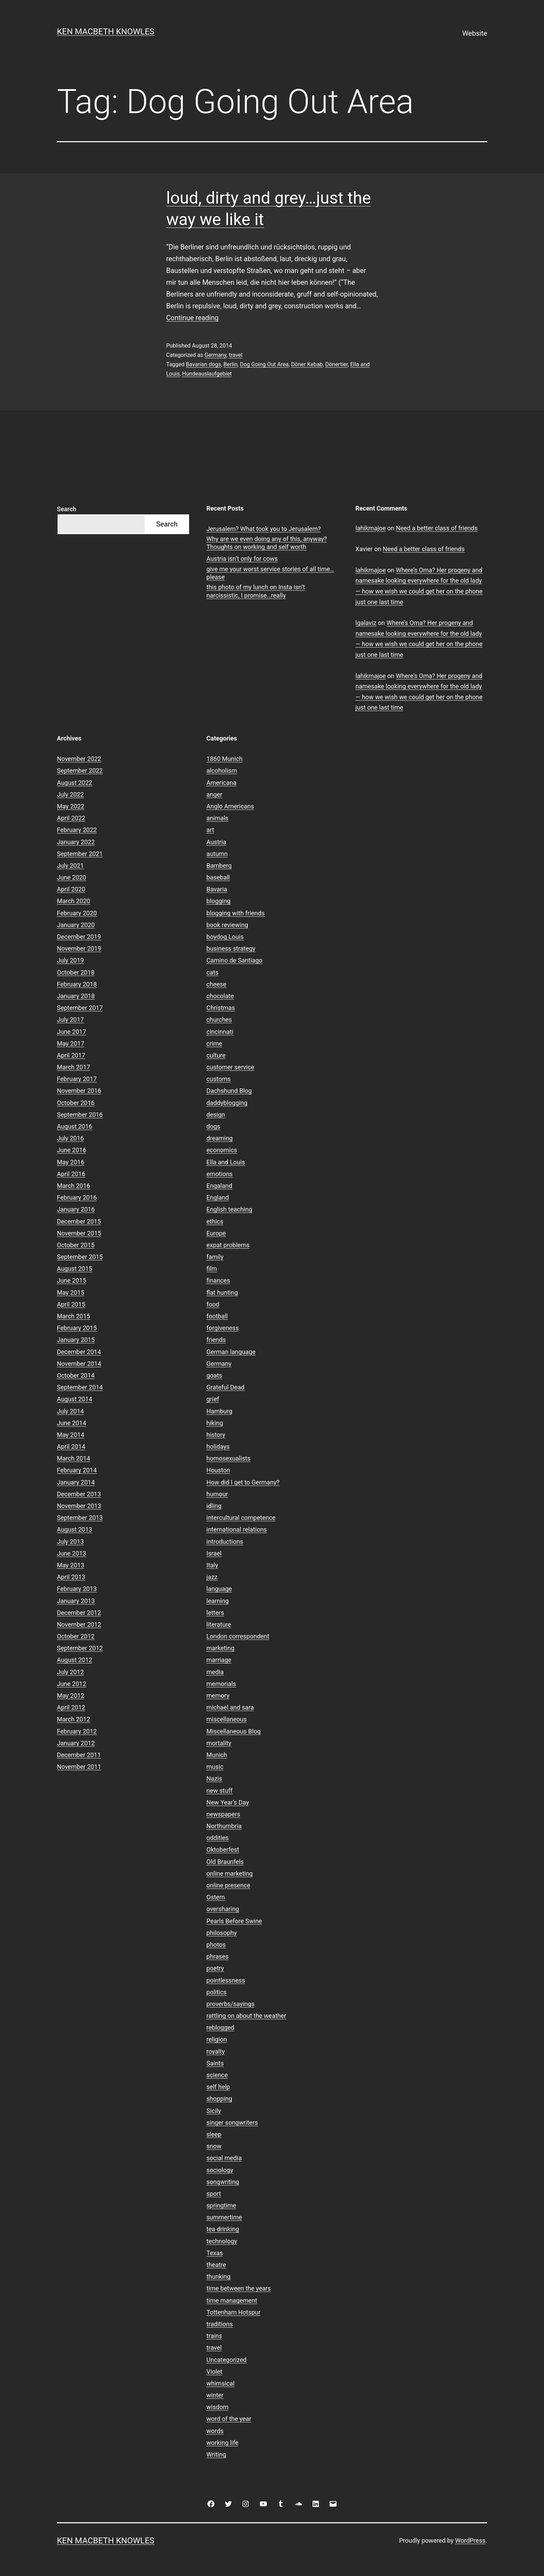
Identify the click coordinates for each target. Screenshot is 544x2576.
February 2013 (77, 1588)
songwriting (222, 2181)
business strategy (230, 948)
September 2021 (80, 853)
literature (218, 1624)
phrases (217, 1956)
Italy (212, 1565)
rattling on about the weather (246, 2015)
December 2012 (79, 1612)
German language (230, 1351)
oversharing (222, 1908)
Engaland (219, 1185)
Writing (216, 2454)
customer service (230, 1067)
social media (224, 2158)
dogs (213, 1126)
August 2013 (74, 1529)
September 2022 (80, 770)
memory (217, 1695)
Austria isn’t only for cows (242, 558)
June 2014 (71, 1423)
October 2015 (75, 1245)
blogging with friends (235, 913)
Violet (214, 2371)
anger (214, 794)
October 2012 (75, 1636)
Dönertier (336, 364)
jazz (212, 1577)
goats (214, 1375)
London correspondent (237, 1636)
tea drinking (222, 2229)
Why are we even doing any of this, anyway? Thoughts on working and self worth (266, 542)
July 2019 (70, 960)
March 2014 (73, 1458)
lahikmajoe (371, 528)
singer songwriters (232, 2122)
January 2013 (76, 1600)
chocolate (220, 996)
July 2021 (70, 865)
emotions (219, 1174)
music (214, 1766)
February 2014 (77, 1470)
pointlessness (225, 1980)
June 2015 (71, 1280)
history (215, 1434)
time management (231, 2300)
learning (217, 1600)
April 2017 (71, 1055)
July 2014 (70, 1411)
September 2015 (80, 1256)
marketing (220, 1648)
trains (214, 2335)
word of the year (228, 2418)
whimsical (220, 2383)
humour (217, 1494)
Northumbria (224, 1826)
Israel (214, 1553)
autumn (217, 853)
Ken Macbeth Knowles (105, 31)
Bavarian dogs (203, 364)
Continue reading (192, 318)
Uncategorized (226, 2359)
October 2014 (75, 1375)
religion (216, 2039)
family (214, 1256)
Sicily (213, 2110)
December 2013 (79, 1494)
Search (66, 509)
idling (213, 1505)
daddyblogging (226, 1102)
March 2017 (73, 1067)
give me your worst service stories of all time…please (270, 573)
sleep (213, 2134)
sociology (219, 2170)
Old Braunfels (225, 1861)
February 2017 (77, 1078)
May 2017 (70, 1043)
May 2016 (70, 1162)
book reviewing (227, 924)
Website (474, 33)
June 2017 (71, 1031)
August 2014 (74, 1399)
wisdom (217, 2407)
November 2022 (79, 758)
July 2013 (70, 1541)
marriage (218, 1659)
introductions (224, 1541)
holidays (218, 1446)
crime (214, 1043)
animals (217, 818)
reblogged (220, 2027)
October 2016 (75, 1102)
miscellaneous (226, 1719)
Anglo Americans (230, 806)
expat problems (227, 1245)
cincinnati (219, 1031)
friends (216, 1339)
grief (212, 1399)
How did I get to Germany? (243, 1482)
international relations (236, 1529)
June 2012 (71, 1683)
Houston (218, 1470)
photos (216, 1944)
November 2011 (79, 1766)
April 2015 (71, 1304)
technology (221, 2241)
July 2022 (70, 794)
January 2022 (76, 842)
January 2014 (76, 1482)
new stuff (219, 1790)
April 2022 (71, 818)
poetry (215, 1968)
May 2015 (70, 1292)
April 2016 (71, 1174)
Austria (216, 842)
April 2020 (71, 889)
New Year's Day (227, 1802)
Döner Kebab (307, 364)
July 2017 (70, 1019)
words (214, 2430)
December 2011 (79, 1754)
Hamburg (219, 1411)
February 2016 (77, 1197)
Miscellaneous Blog (233, 1731)
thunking (218, 2276)
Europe (216, 1233)
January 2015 (76, 1339)
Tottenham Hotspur (233, 2312)
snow (213, 2146)
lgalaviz (366, 622)
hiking (214, 1423)
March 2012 (73, 1719)
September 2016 (80, 1114)
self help (218, 2086)
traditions (219, 2324)
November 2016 (79, 1090)
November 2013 (79, 1505)
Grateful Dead (225, 1387)
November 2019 (79, 948)
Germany (215, 355)
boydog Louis (225, 936)
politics (216, 1992)
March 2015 (73, 1316)
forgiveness (222, 1328)
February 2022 (77, 829)
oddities (217, 1837)
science (217, 2075)
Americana (221, 782)
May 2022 (70, 806)
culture (216, 1055)
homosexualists (228, 1458)
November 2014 (79, 1363)
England (217, 1197)
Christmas (220, 1007)
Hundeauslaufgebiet (207, 373)
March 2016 (73, 1185)
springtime (221, 2205)
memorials (221, 1683)
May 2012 (70, 1695)
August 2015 (74, 1268)
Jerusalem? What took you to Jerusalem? (263, 528)
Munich (216, 1754)
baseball (218, 877)
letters (215, 1612)
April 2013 (71, 1577)
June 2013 (71, 1553)
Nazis (214, 1778)
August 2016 (74, 1126)
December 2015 (79, 1221)
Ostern (215, 1897)
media (215, 1672)
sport (213, 2193)
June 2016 (71, 1150)
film (211, 1268)
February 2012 (77, 1731)
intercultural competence (240, 1517)
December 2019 (79, 936)
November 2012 (79, 1624)
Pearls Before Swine (234, 1921)
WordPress (470, 2540)
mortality (218, 1743)
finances (218, 1280)
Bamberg (218, 865)
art (210, 829)
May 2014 (70, 1434)
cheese (216, 984)
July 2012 (70, 1672)
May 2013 (70, 1565)
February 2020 (77, 913)
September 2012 (80, 1648)
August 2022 (74, 782)
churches (219, 1019)
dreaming (219, 1138)
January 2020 (76, 924)
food (212, 1304)
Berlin (230, 364)
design (215, 1114)
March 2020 (73, 901)
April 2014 (71, 1446)
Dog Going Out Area (264, 364)
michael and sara (230, 1707)
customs (218, 1078)
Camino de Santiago (234, 960)
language (219, 1588)
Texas (214, 2253)
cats (212, 972)
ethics (214, 1221)
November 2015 (79, 1233)
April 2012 (71, 1707)
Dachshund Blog (229, 1090)
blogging (218, 901)
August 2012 (74, 1659)
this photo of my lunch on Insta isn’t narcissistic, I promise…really (255, 591)
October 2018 (75, 972)
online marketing (229, 1873)
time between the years (238, 2288)
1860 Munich (224, 758)
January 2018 (76, 996)
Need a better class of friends (437, 528)
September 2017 (80, 1007)
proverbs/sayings (230, 2004)
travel (236, 355)
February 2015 (77, 1328)
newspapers (223, 1814)
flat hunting (222, 1292)
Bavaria (216, 889)
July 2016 (70, 1138)
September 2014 (80, 1387)
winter (214, 2395)
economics (221, 1150)
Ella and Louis (225, 1162)
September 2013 (80, 1517)
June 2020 (71, 877)
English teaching (229, 1209)
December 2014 (79, 1351)
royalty (215, 2051)
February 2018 (77, 984)
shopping (219, 2098)
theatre (216, 2264)
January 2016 (76, 1209)
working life (222, 2442)
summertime (224, 2217)
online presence (228, 1885)
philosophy (221, 1932)
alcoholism (221, 770)
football (217, 1316)
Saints (215, 2063)
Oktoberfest (222, 1849)
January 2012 (76, 1743)
